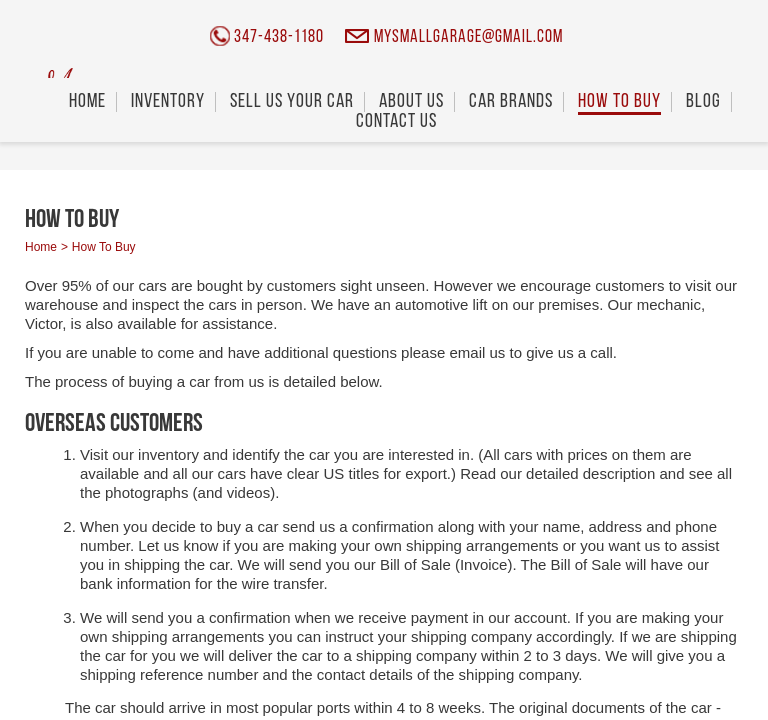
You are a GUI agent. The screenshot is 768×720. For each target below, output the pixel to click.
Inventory (168, 102)
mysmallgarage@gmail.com (468, 37)
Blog (703, 102)
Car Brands (511, 102)
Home (87, 102)
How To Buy (619, 102)
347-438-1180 (279, 37)
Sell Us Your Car (292, 102)
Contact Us (396, 122)
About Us (411, 102)
